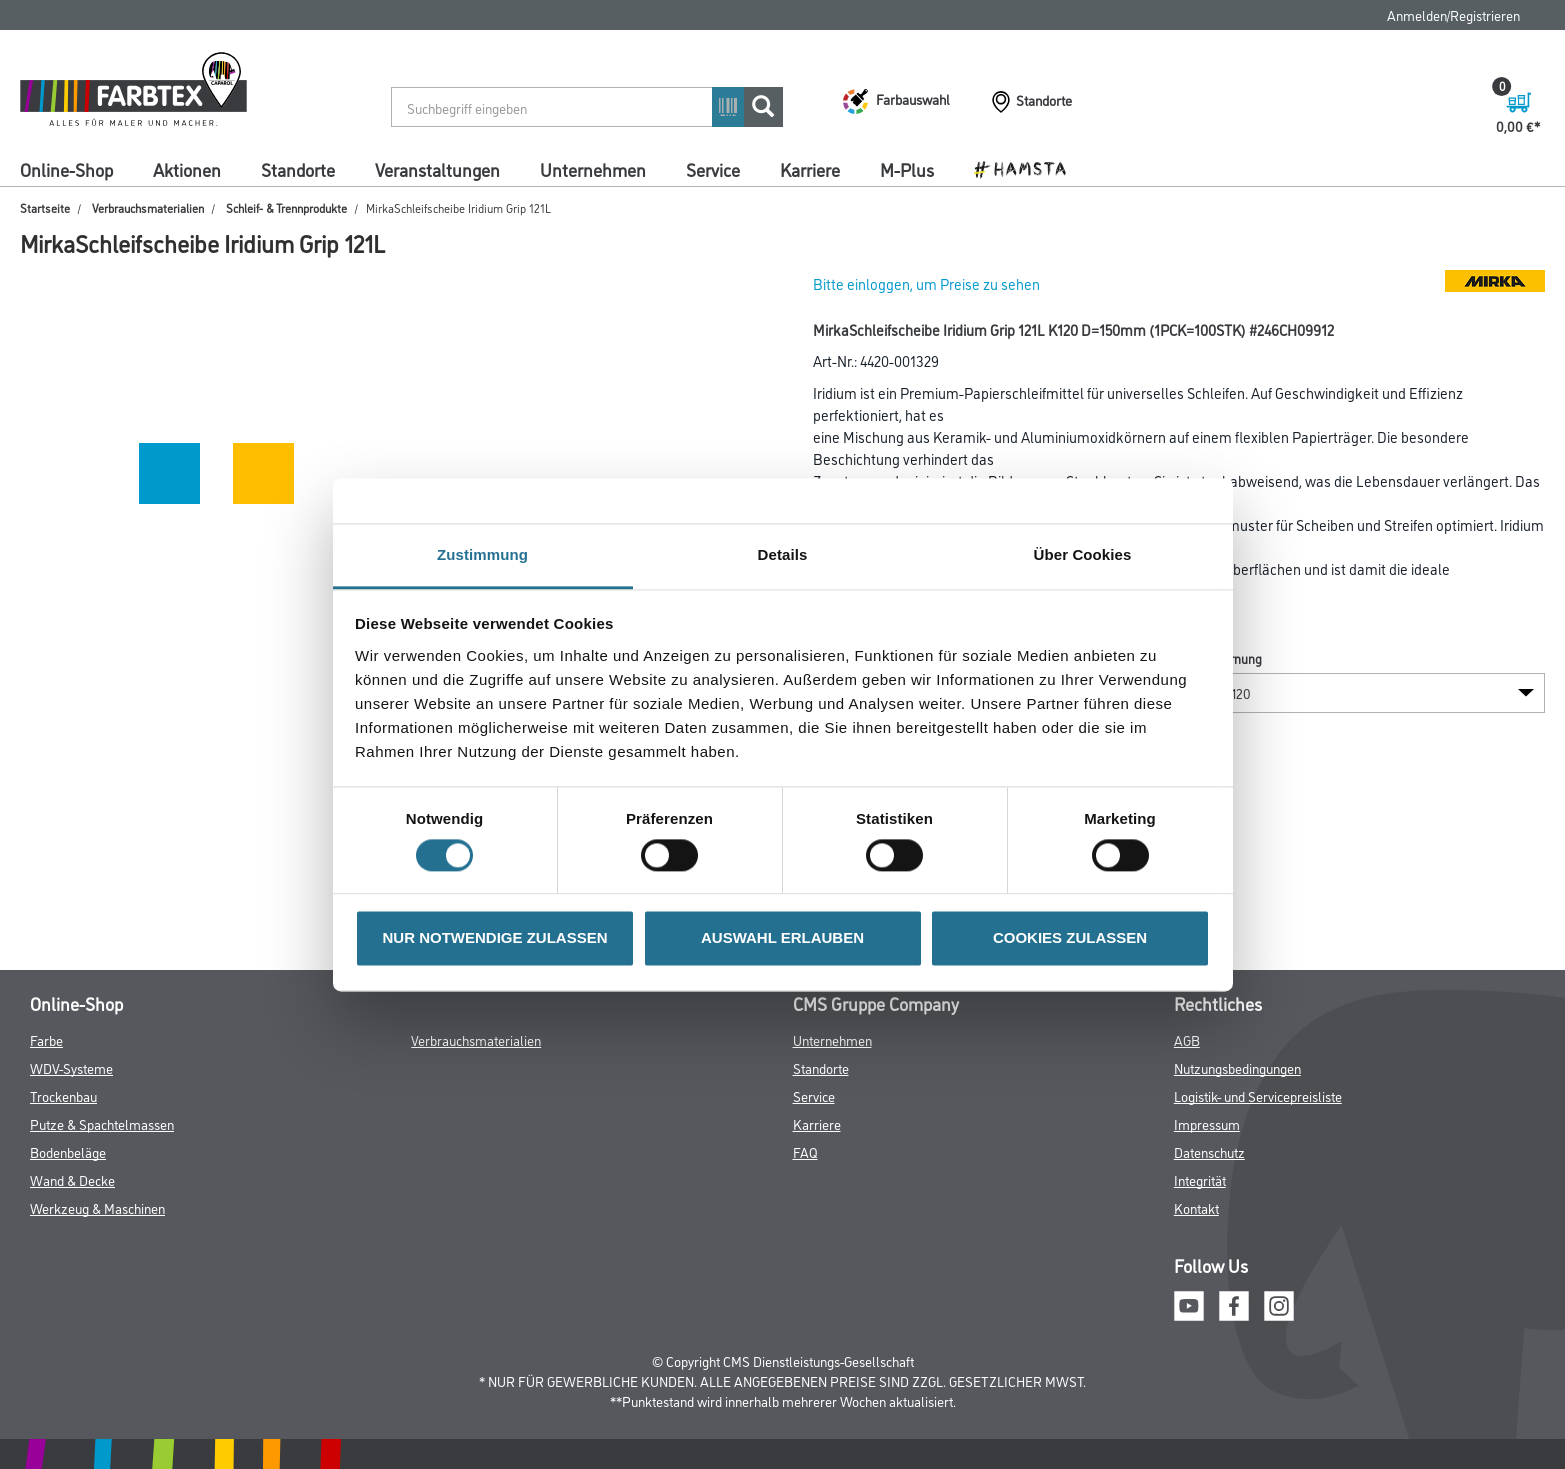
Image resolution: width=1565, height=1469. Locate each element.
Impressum (1207, 1123)
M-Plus (907, 169)
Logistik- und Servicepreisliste (1258, 1095)
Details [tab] (783, 554)
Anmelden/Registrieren (1453, 14)
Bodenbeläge (68, 1151)
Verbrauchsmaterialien (148, 207)
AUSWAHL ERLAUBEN (782, 938)
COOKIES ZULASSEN (1070, 938)
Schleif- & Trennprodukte (286, 207)
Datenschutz (1209, 1151)
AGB (1187, 1039)
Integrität (1200, 1179)
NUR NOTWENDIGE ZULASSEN (495, 938)
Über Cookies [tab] (1083, 554)
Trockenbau (63, 1095)
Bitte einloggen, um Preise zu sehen (926, 283)
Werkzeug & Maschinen (97, 1207)
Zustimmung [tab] (482, 554)
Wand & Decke (72, 1179)
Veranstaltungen (437, 169)
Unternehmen (593, 169)
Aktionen (187, 169)
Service (713, 169)
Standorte (298, 169)
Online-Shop (66, 169)
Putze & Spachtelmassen (102, 1123)
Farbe (46, 1039)
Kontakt (1196, 1207)
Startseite (45, 207)
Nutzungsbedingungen (1237, 1067)
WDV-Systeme (71, 1067)
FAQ (805, 1151)
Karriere (810, 169)
